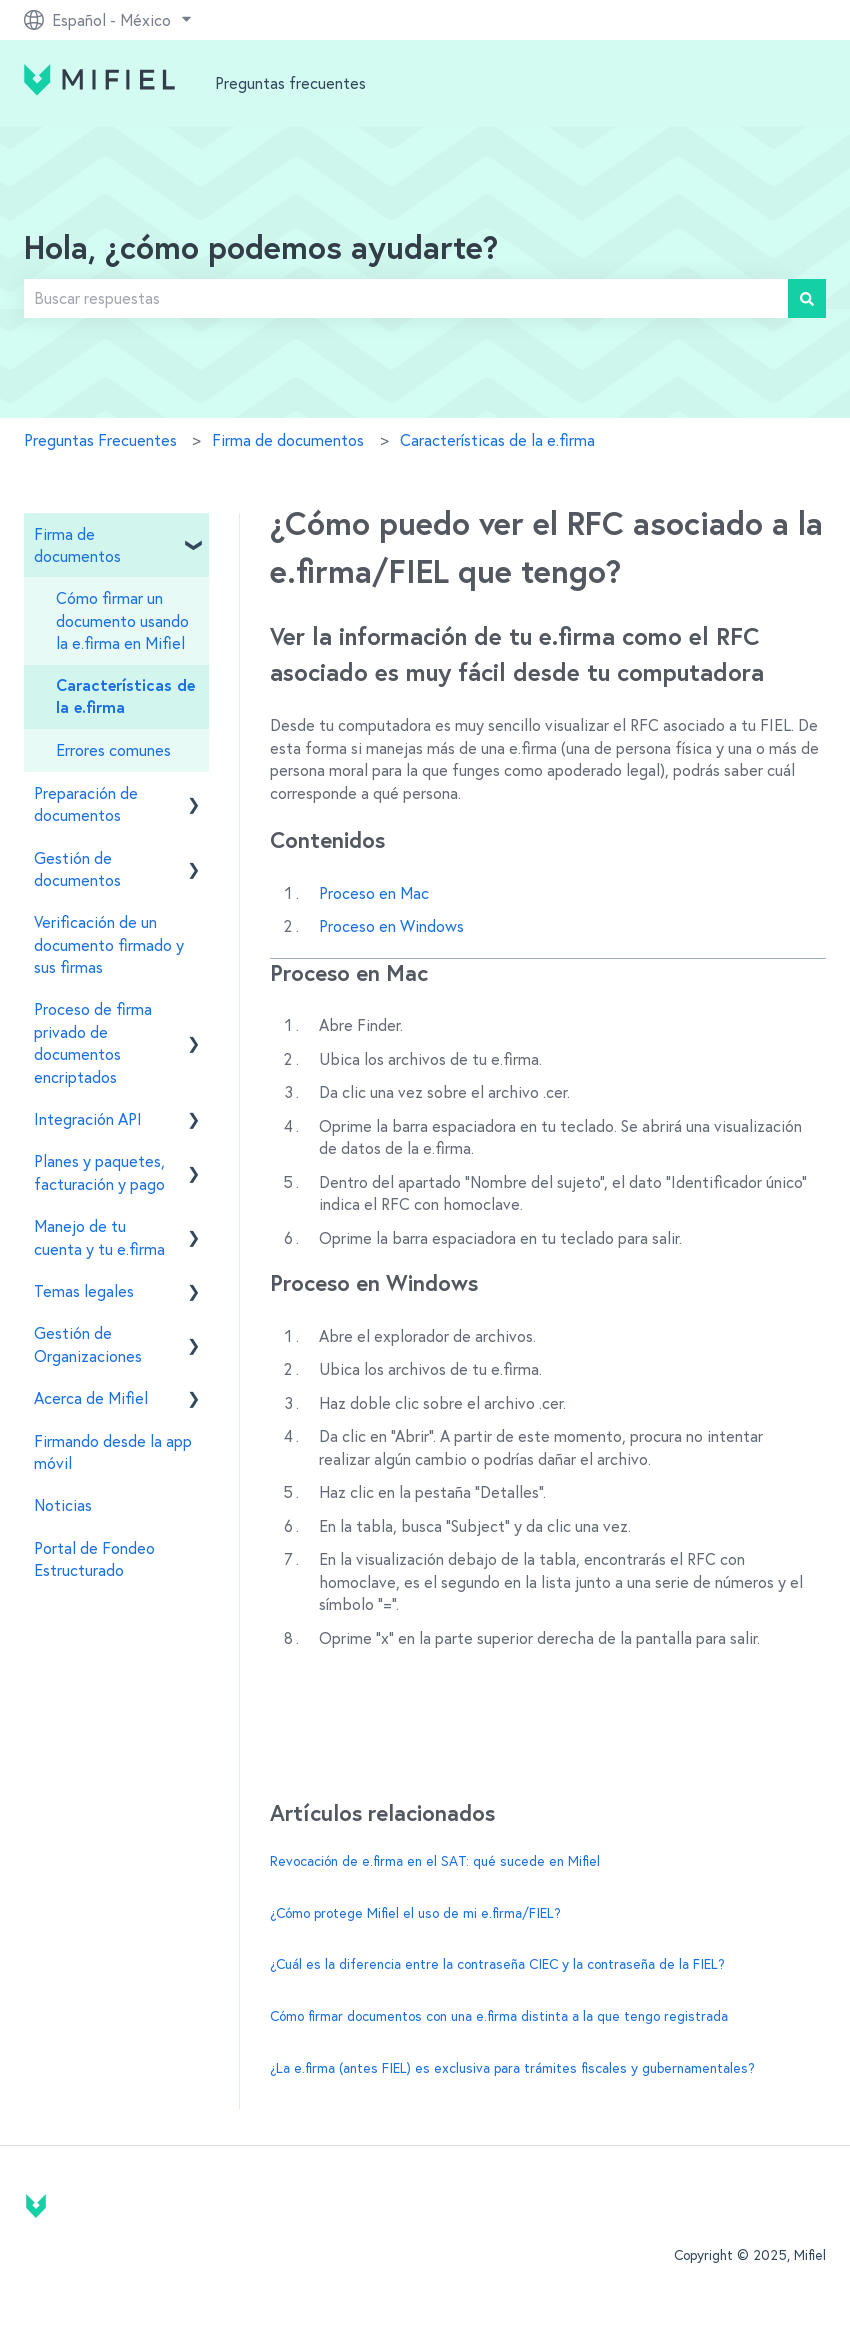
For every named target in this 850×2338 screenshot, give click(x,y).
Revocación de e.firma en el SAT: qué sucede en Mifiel (435, 1861)
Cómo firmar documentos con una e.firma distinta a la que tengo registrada (499, 2016)
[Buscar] (807, 298)
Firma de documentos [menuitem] (77, 545)
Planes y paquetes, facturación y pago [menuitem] (99, 1172)
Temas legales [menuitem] (84, 1291)
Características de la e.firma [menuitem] (125, 697)
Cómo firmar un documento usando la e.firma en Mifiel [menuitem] (122, 620)
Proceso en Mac (374, 893)
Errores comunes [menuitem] (113, 750)
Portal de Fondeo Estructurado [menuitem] (94, 1559)
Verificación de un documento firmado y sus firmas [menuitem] (109, 944)
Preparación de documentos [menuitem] (86, 804)
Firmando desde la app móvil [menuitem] (113, 1452)
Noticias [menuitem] (63, 1505)
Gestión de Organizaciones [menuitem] (88, 1344)
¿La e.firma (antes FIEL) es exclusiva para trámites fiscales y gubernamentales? (512, 2068)
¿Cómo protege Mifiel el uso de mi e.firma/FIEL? (415, 1913)
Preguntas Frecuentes (100, 440)
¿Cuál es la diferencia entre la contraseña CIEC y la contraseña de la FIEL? (497, 1964)
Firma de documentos (288, 440)
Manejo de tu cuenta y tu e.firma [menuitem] (99, 1237)
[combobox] (406, 298)
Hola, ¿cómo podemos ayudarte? (261, 250)
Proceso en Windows (391, 926)
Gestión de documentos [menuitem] (77, 869)
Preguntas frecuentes (290, 83)
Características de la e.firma (497, 440)
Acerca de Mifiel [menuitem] (91, 1398)
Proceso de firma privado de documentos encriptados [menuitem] (93, 1042)
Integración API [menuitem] (88, 1119)
